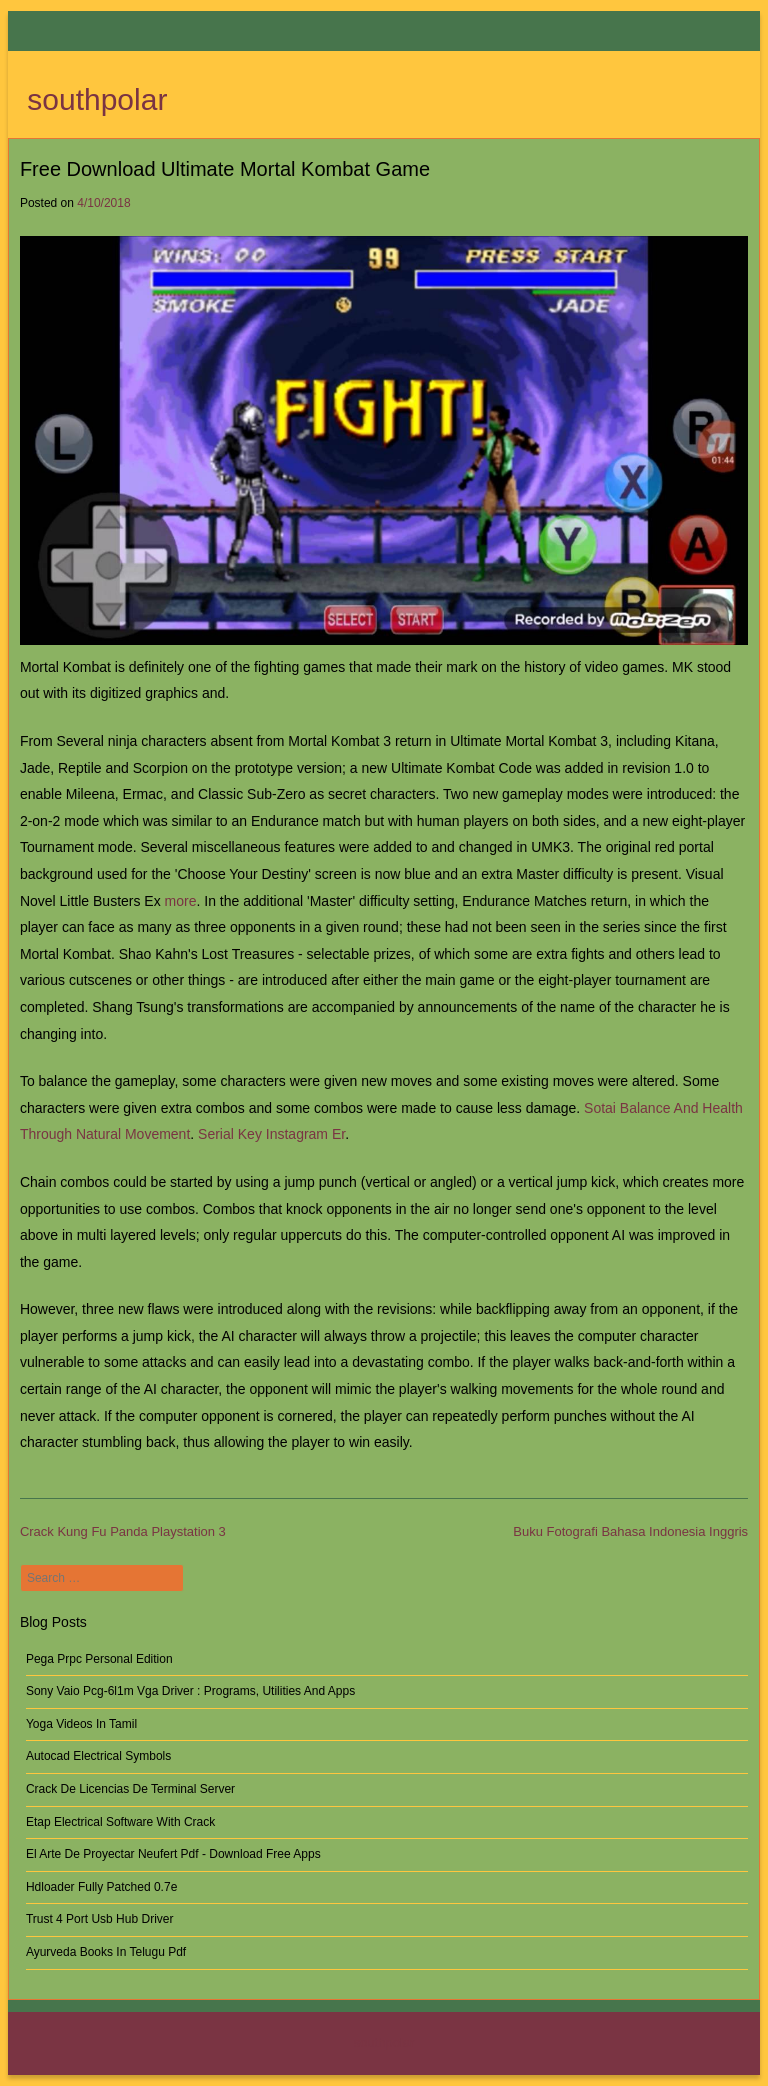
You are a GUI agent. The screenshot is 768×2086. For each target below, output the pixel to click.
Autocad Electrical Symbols (98, 1756)
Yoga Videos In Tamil (81, 1724)
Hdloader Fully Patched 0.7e (101, 1887)
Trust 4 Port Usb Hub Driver (100, 1919)
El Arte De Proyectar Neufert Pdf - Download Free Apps (173, 1854)
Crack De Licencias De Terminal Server (130, 1789)
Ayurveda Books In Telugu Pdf (106, 1952)
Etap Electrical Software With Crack (120, 1822)
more (181, 901)
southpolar (97, 99)
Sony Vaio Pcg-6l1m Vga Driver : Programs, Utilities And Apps (190, 1691)
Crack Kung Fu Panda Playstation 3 (123, 1531)
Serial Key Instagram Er (271, 1134)
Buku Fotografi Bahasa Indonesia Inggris (630, 1531)
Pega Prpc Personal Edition (99, 1659)
